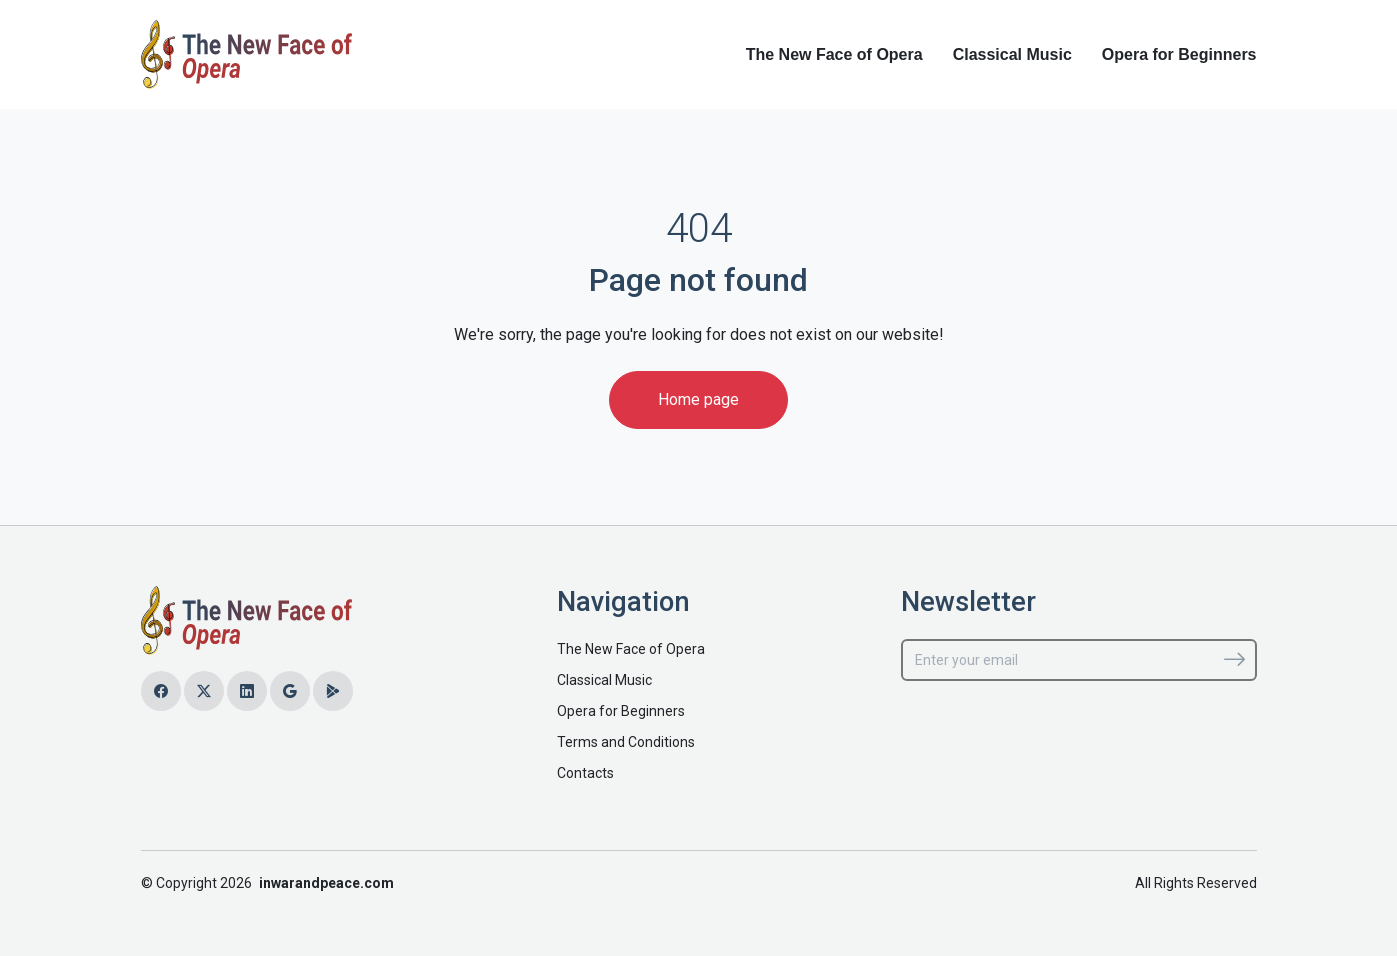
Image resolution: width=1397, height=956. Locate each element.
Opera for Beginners (1179, 54)
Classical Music (1012, 54)
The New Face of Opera (834, 54)
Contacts (585, 773)
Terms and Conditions (626, 742)
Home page (698, 399)
